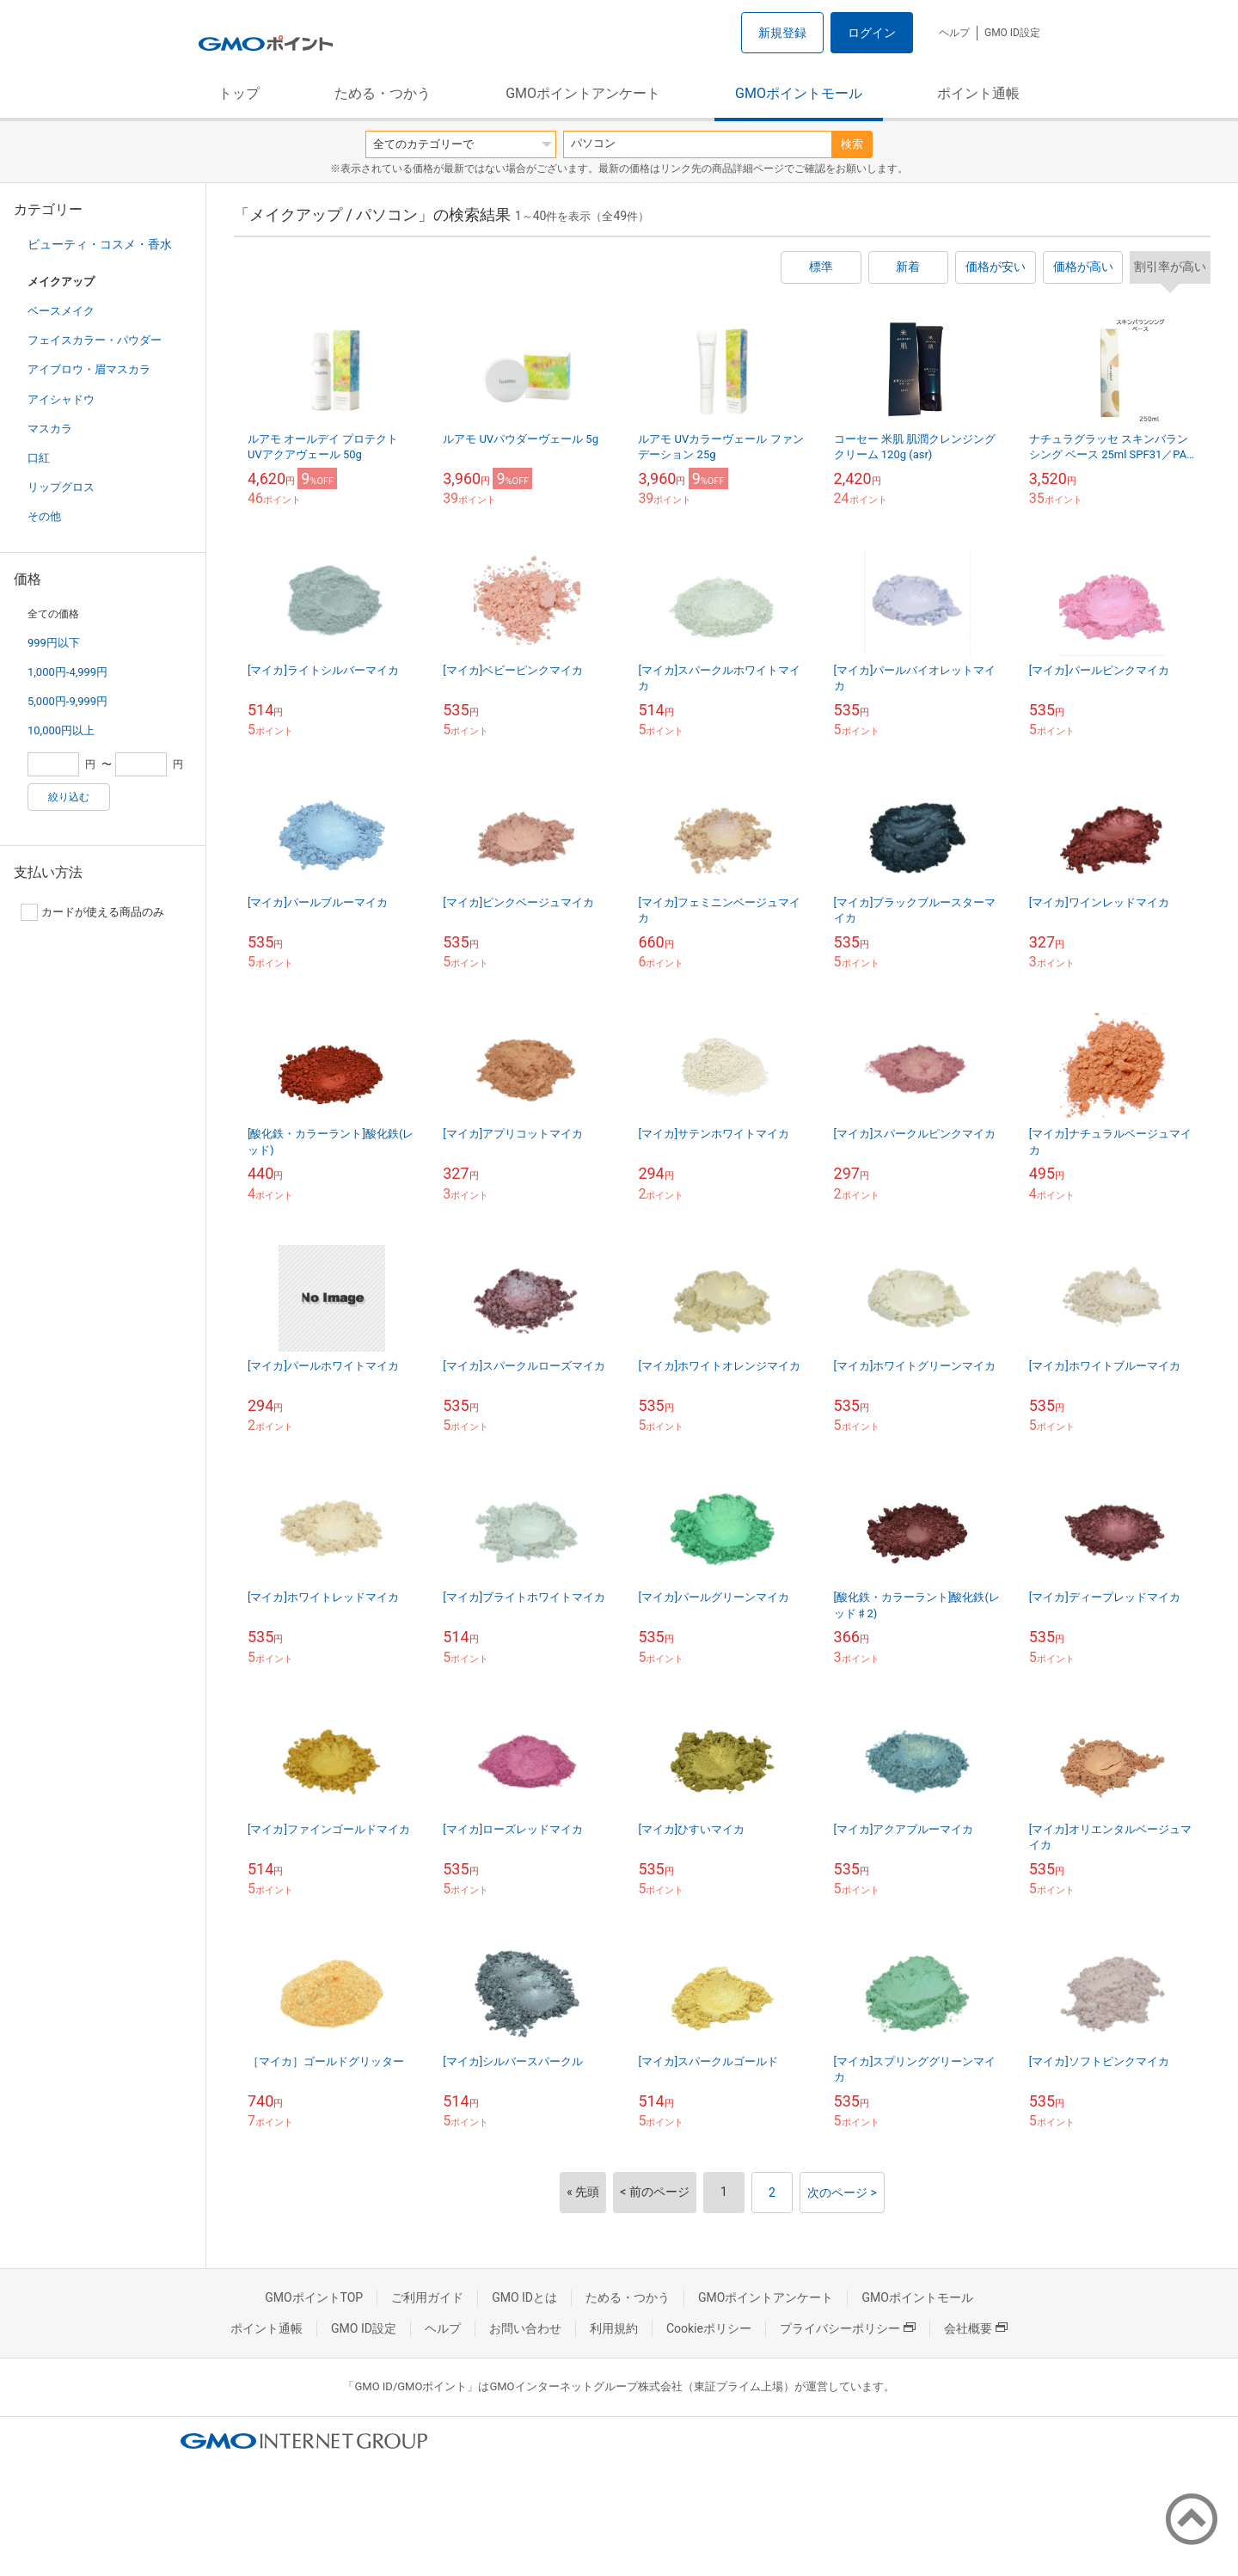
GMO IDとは (524, 2297)
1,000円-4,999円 (67, 671)
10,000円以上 (61, 730)
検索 (852, 144)
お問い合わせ (525, 2328)
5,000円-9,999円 (67, 701)
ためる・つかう (382, 93)
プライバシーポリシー (848, 2328)
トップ (239, 93)
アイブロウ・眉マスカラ (89, 369)
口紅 (39, 457)
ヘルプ (954, 33)
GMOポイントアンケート (583, 93)
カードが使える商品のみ (92, 912)
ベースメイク (61, 310)
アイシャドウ (61, 399)
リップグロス (61, 487)
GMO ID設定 (1012, 33)
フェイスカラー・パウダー (95, 340)
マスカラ (50, 428)
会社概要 (976, 2328)
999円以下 (54, 642)
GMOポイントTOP (314, 2297)
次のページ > (842, 2192)
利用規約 (614, 2328)
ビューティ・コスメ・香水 (100, 244)
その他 (44, 516)
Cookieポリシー (708, 2328)
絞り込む (68, 797)
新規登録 (782, 33)
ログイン (872, 33)
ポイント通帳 (978, 93)
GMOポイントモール (798, 93)
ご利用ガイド (427, 2297)
